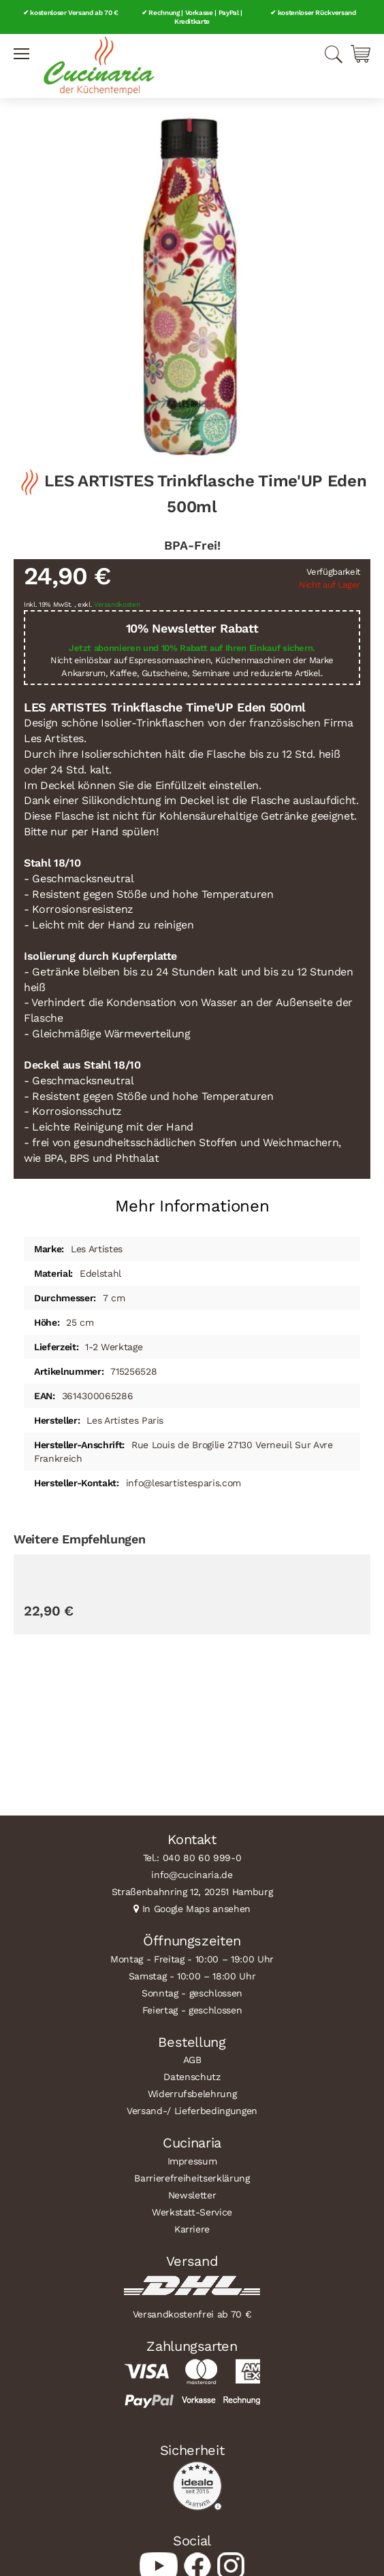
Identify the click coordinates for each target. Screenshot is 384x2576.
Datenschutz (191, 2076)
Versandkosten (117, 604)
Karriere (192, 2229)
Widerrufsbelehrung (192, 2093)
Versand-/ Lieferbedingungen (192, 2110)
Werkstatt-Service (192, 2212)
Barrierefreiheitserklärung (191, 2178)
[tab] (192, 1201)
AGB (192, 2059)
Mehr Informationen (192, 1206)
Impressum (192, 2161)
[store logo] (99, 66)
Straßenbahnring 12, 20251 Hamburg (192, 1891)
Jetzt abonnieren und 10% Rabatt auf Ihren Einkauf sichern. (192, 648)
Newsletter (192, 2195)
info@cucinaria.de (191, 1874)
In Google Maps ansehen (196, 1908)
